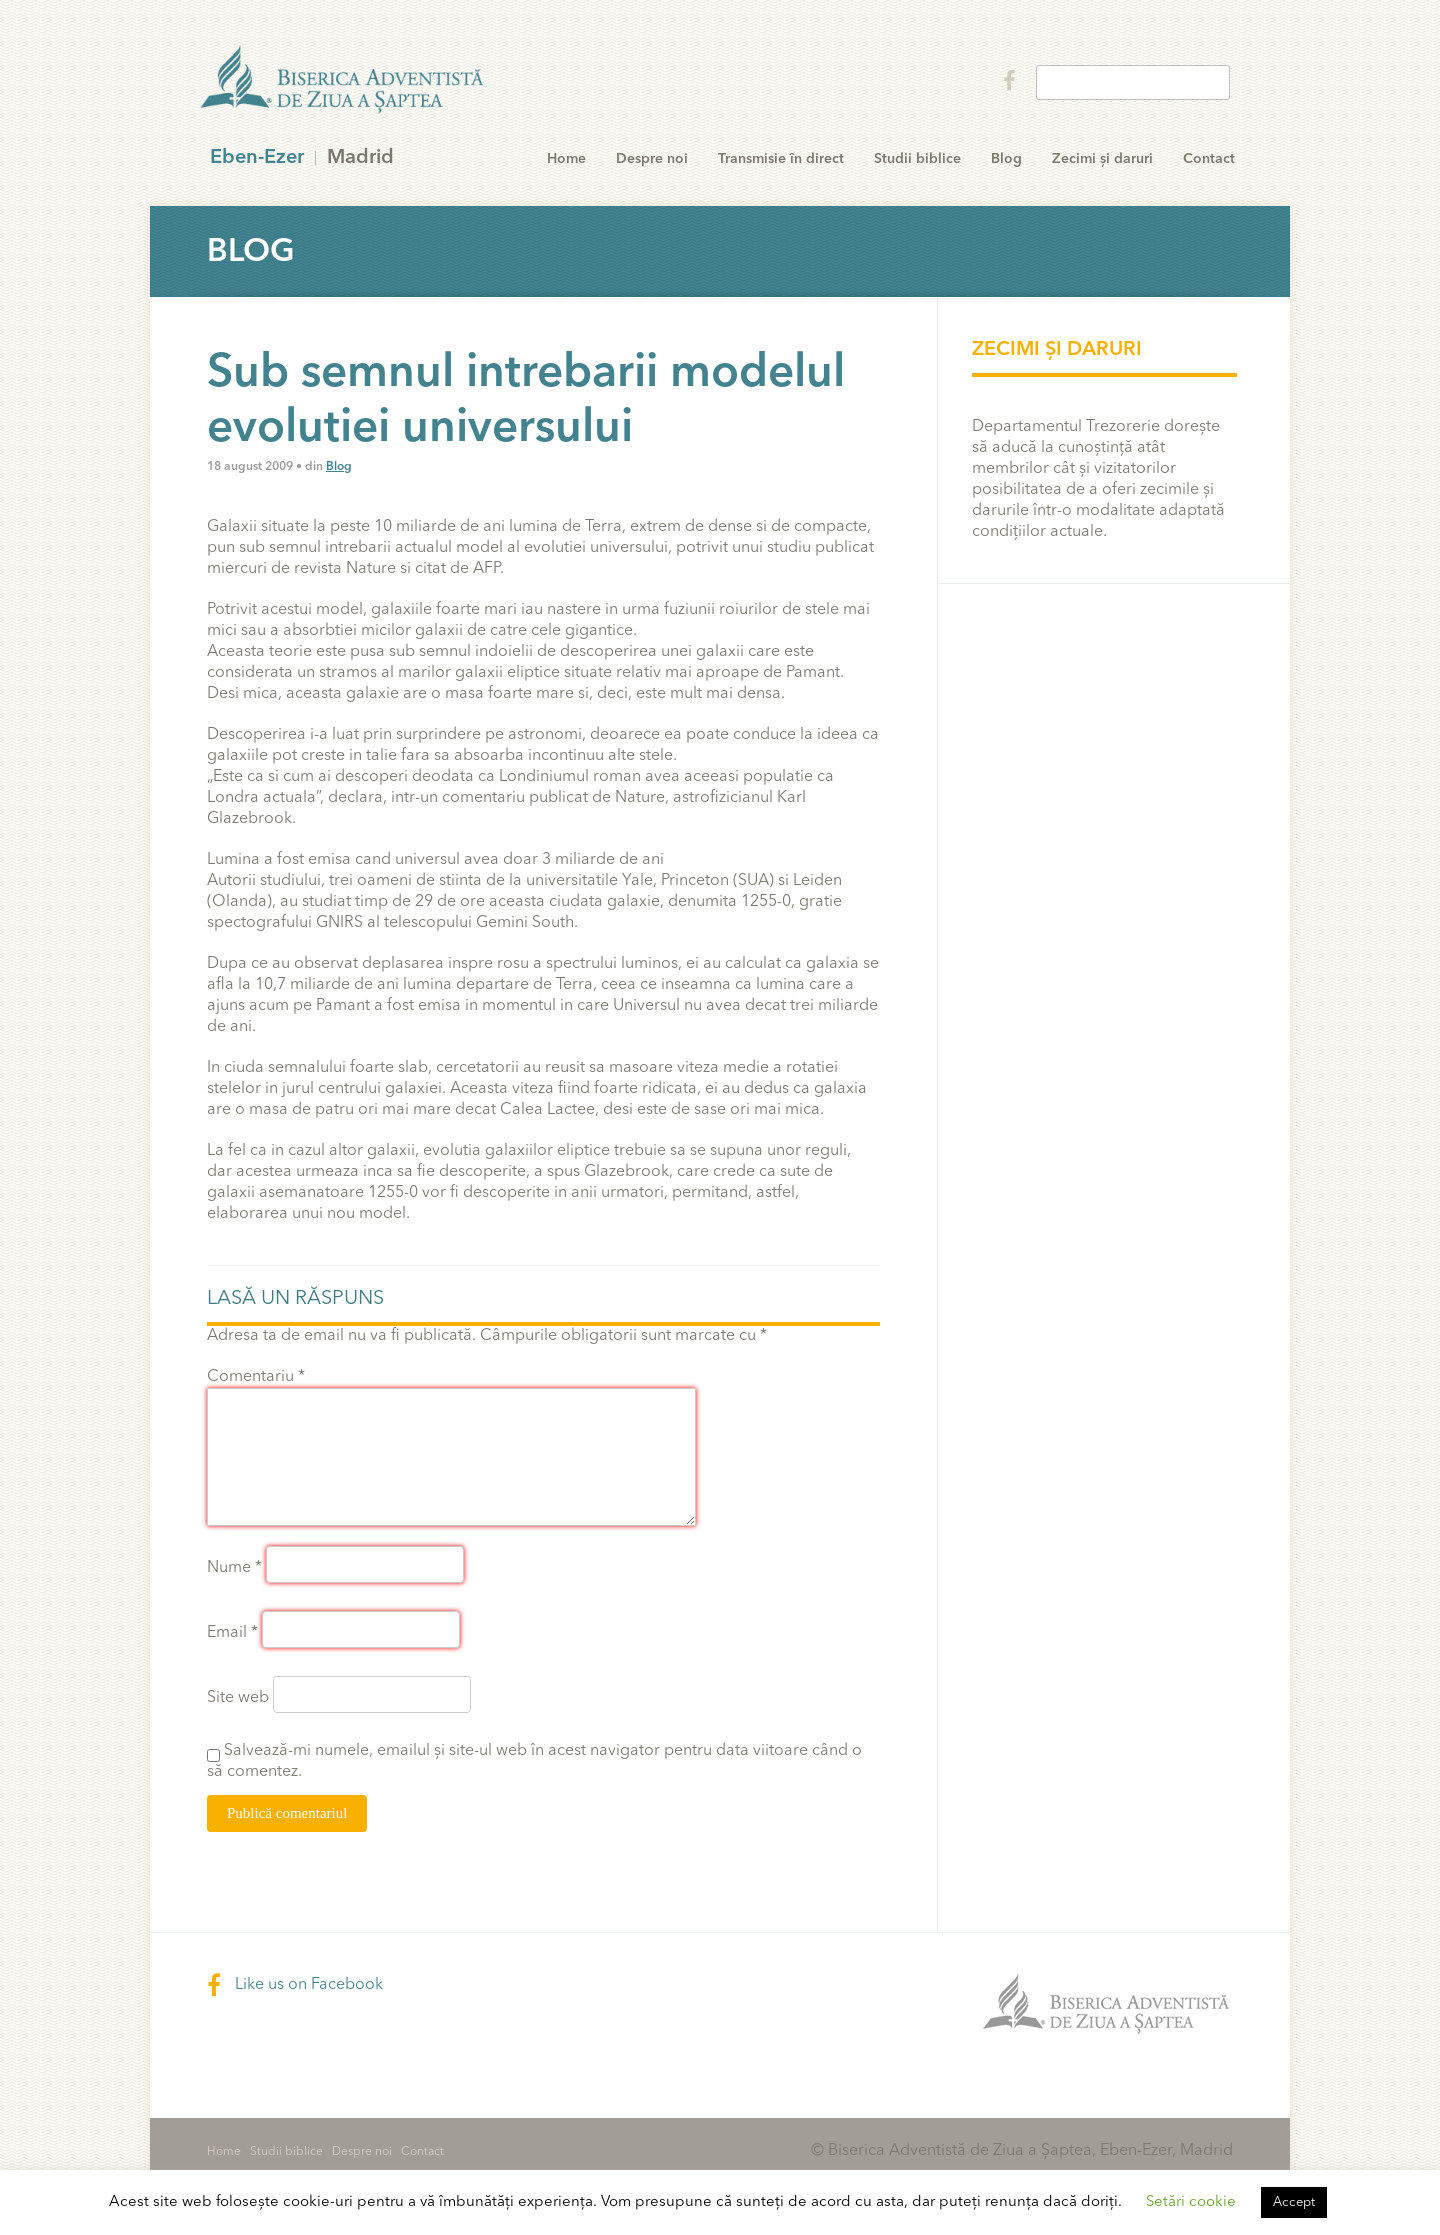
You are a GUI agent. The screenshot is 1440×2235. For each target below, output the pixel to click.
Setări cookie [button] (1191, 2202)
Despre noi (652, 159)
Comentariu (256, 1377)
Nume (234, 1568)
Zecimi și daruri (1102, 159)
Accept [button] (1294, 2202)
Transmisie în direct (781, 159)
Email (232, 1633)
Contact (1209, 159)
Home (566, 159)
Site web (238, 1698)
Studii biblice (917, 159)
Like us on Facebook (295, 1985)
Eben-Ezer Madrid (344, 80)
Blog (1006, 159)
